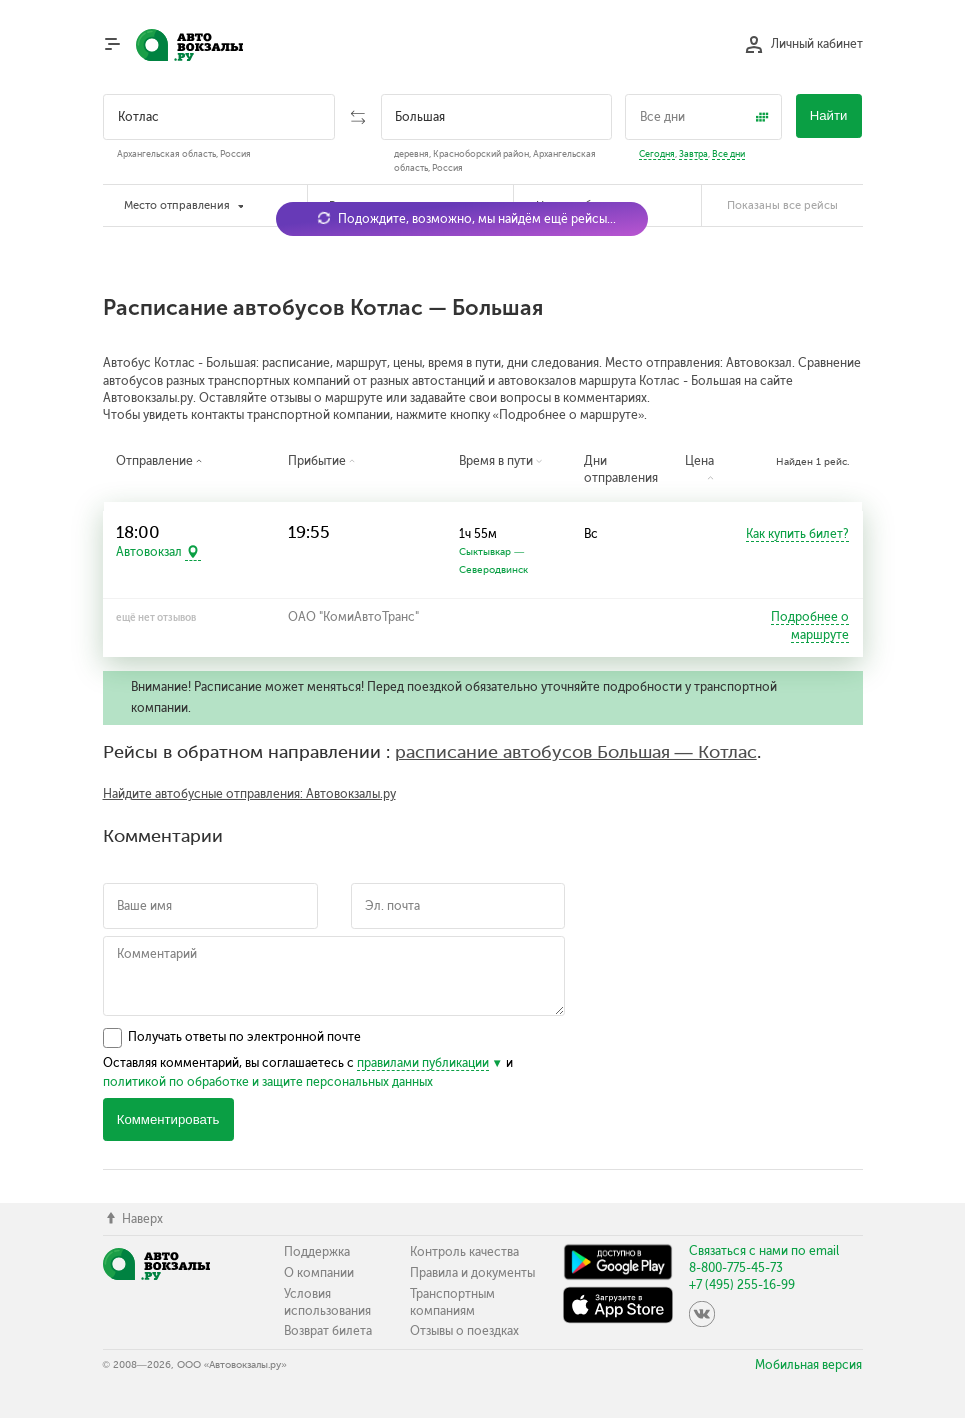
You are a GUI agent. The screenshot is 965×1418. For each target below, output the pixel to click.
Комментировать (168, 1119)
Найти (829, 115)
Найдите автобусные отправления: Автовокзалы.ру (249, 794)
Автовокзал (149, 553)
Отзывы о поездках (464, 1331)
